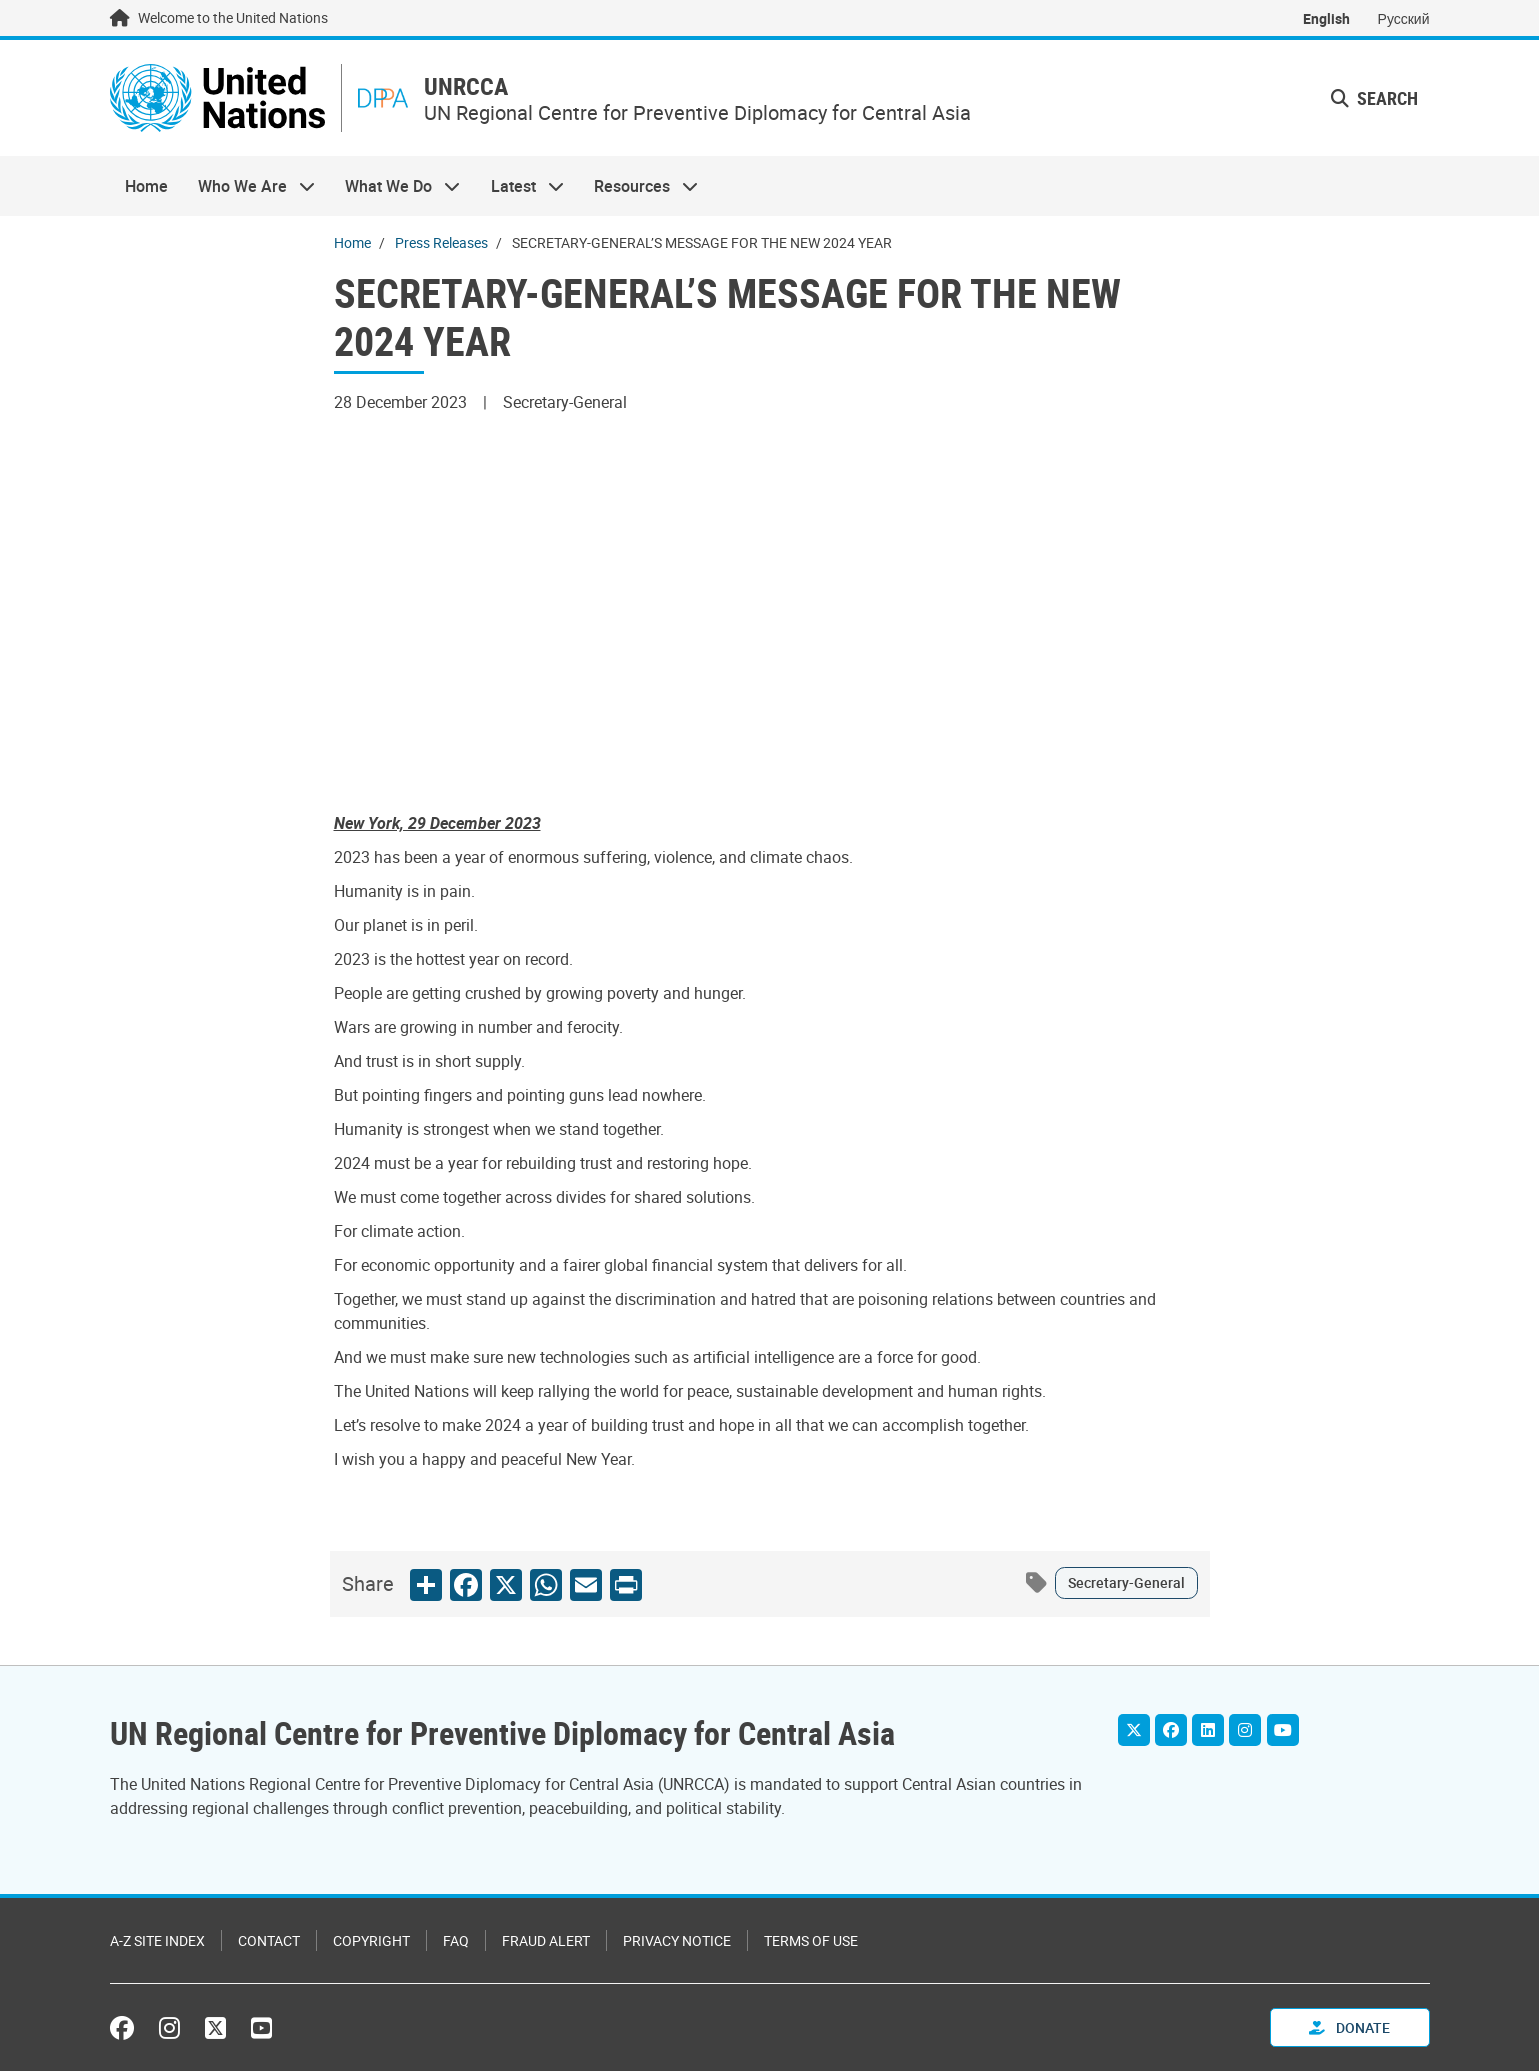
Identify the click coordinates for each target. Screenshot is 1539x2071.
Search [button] (1374, 98)
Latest (520, 186)
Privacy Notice (677, 1940)
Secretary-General (1126, 1582)
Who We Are (249, 186)
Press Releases (441, 242)
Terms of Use (811, 1940)
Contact (269, 1940)
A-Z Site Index (157, 1940)
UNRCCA (466, 86)
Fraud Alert (546, 1940)
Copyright (371, 1940)
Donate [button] (1349, 2027)
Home (146, 186)
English (1326, 18)
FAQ (456, 1940)
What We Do (395, 186)
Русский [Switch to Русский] (1404, 18)
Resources (638, 186)
